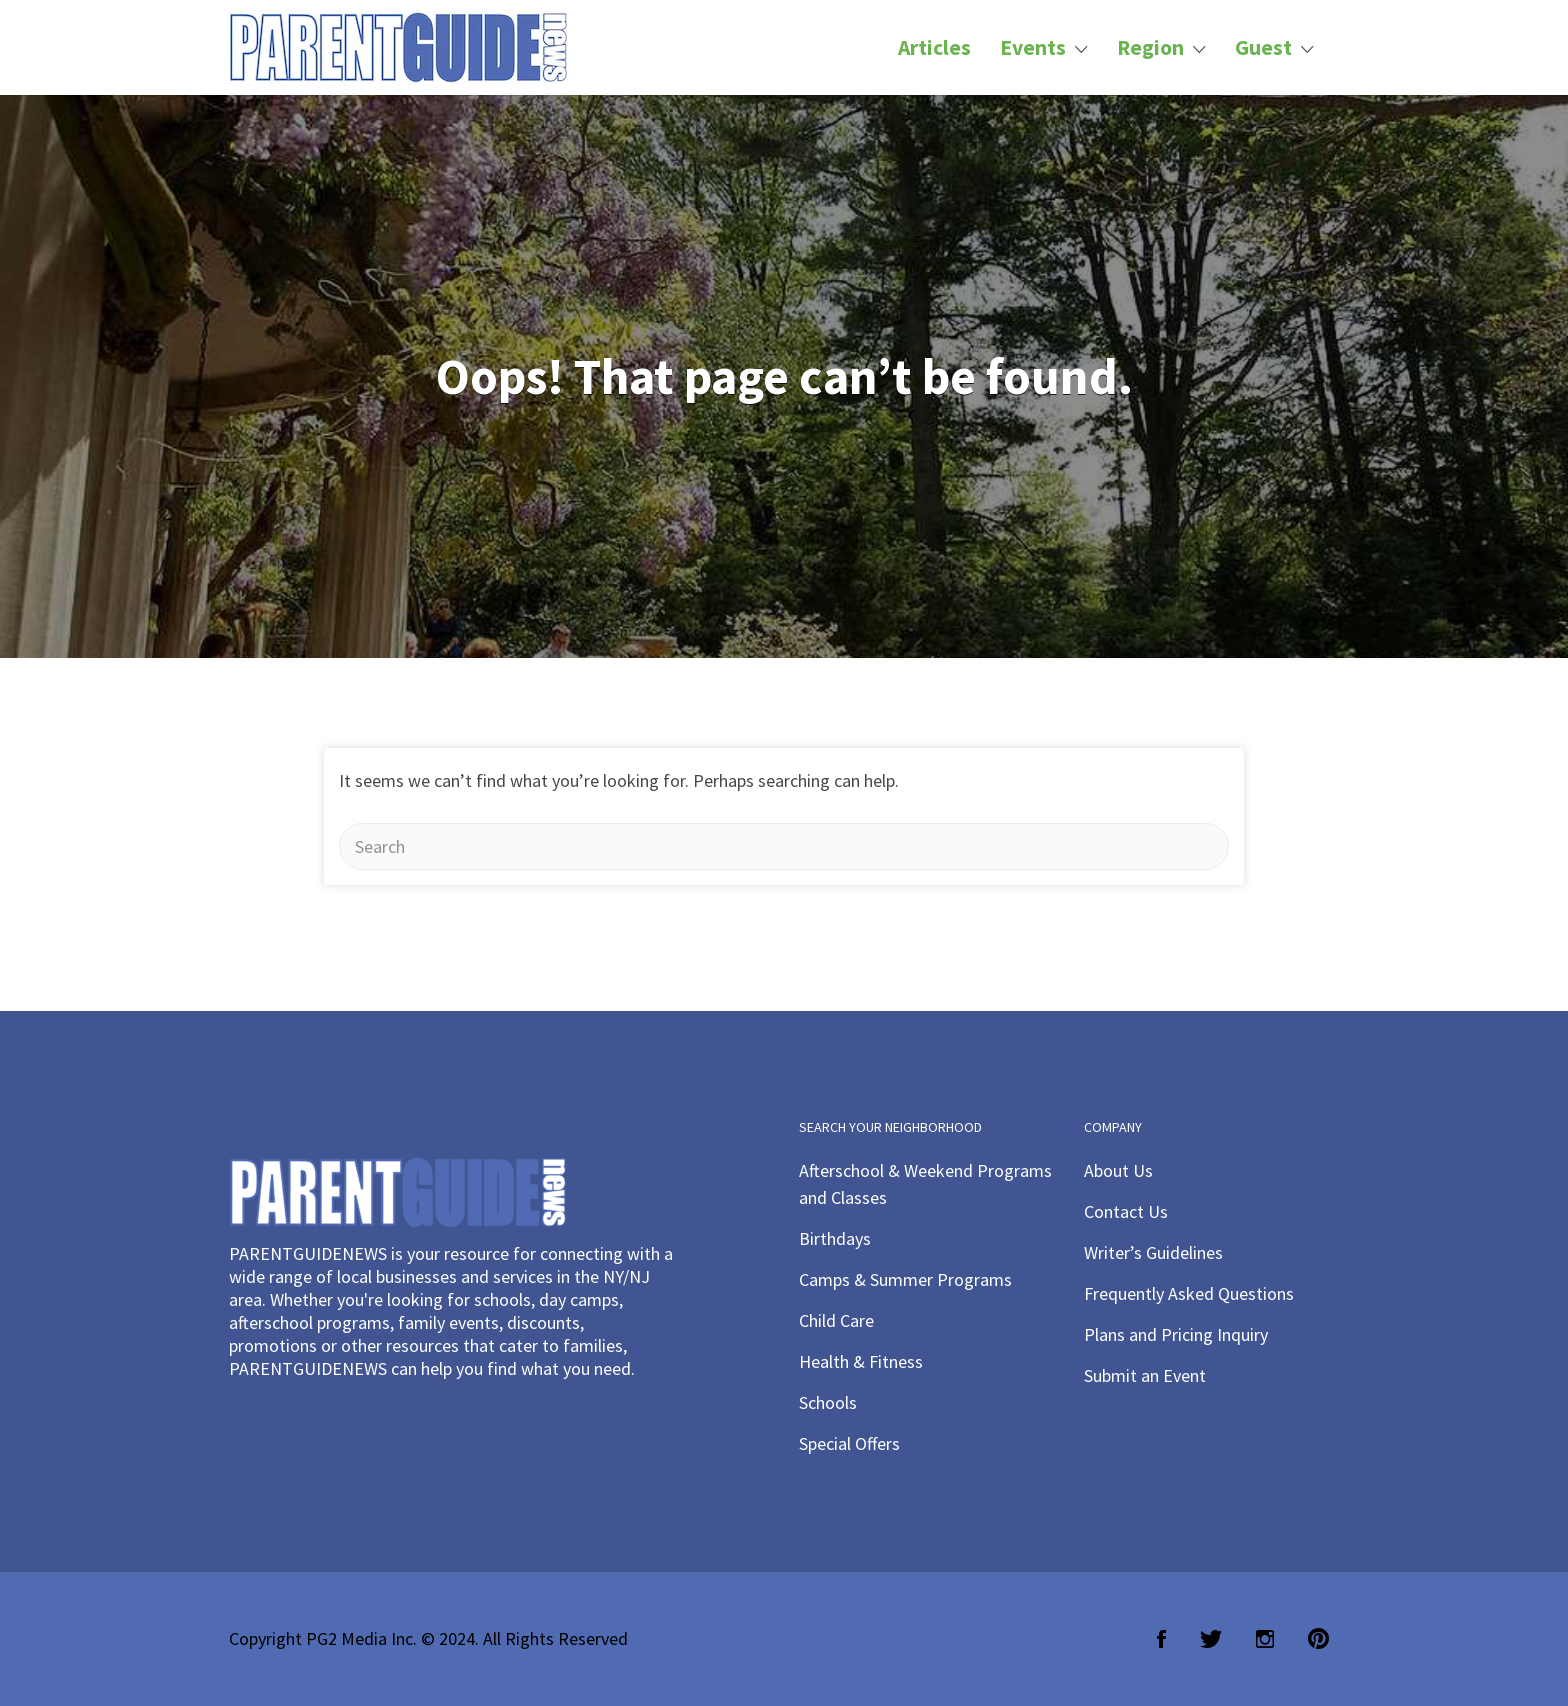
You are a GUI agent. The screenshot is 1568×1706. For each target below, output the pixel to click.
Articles (934, 47)
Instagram (1265, 1639)
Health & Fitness (861, 1361)
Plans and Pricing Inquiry (1176, 1334)
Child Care (836, 1320)
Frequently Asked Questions (1189, 1293)
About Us (1118, 1170)
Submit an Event (1145, 1375)
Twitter (1211, 1639)
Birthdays (835, 1238)
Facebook (1161, 1639)
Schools (828, 1402)
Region (1150, 47)
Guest (1263, 47)
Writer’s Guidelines (1153, 1252)
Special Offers (849, 1443)
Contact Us (1126, 1211)
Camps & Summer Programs (905, 1279)
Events (1033, 47)
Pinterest (1318, 1639)
